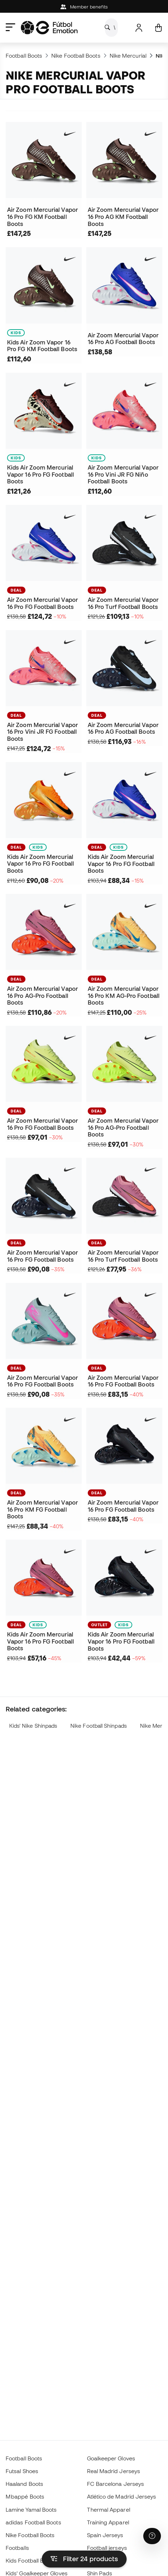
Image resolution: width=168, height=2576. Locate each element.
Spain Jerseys (105, 2535)
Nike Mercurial (128, 55)
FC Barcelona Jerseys (115, 2484)
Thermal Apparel (108, 2509)
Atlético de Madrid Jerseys (121, 2496)
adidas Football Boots (33, 2522)
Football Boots (24, 55)
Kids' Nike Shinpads (33, 1726)
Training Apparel (108, 2522)
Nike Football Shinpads (98, 1726)
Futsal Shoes (22, 2471)
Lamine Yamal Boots (31, 2509)
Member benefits (84, 7)
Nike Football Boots (75, 55)
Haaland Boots (24, 2484)
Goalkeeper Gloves (111, 2458)
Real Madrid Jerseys (113, 2471)
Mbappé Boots (25, 2496)
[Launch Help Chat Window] (152, 2536)
